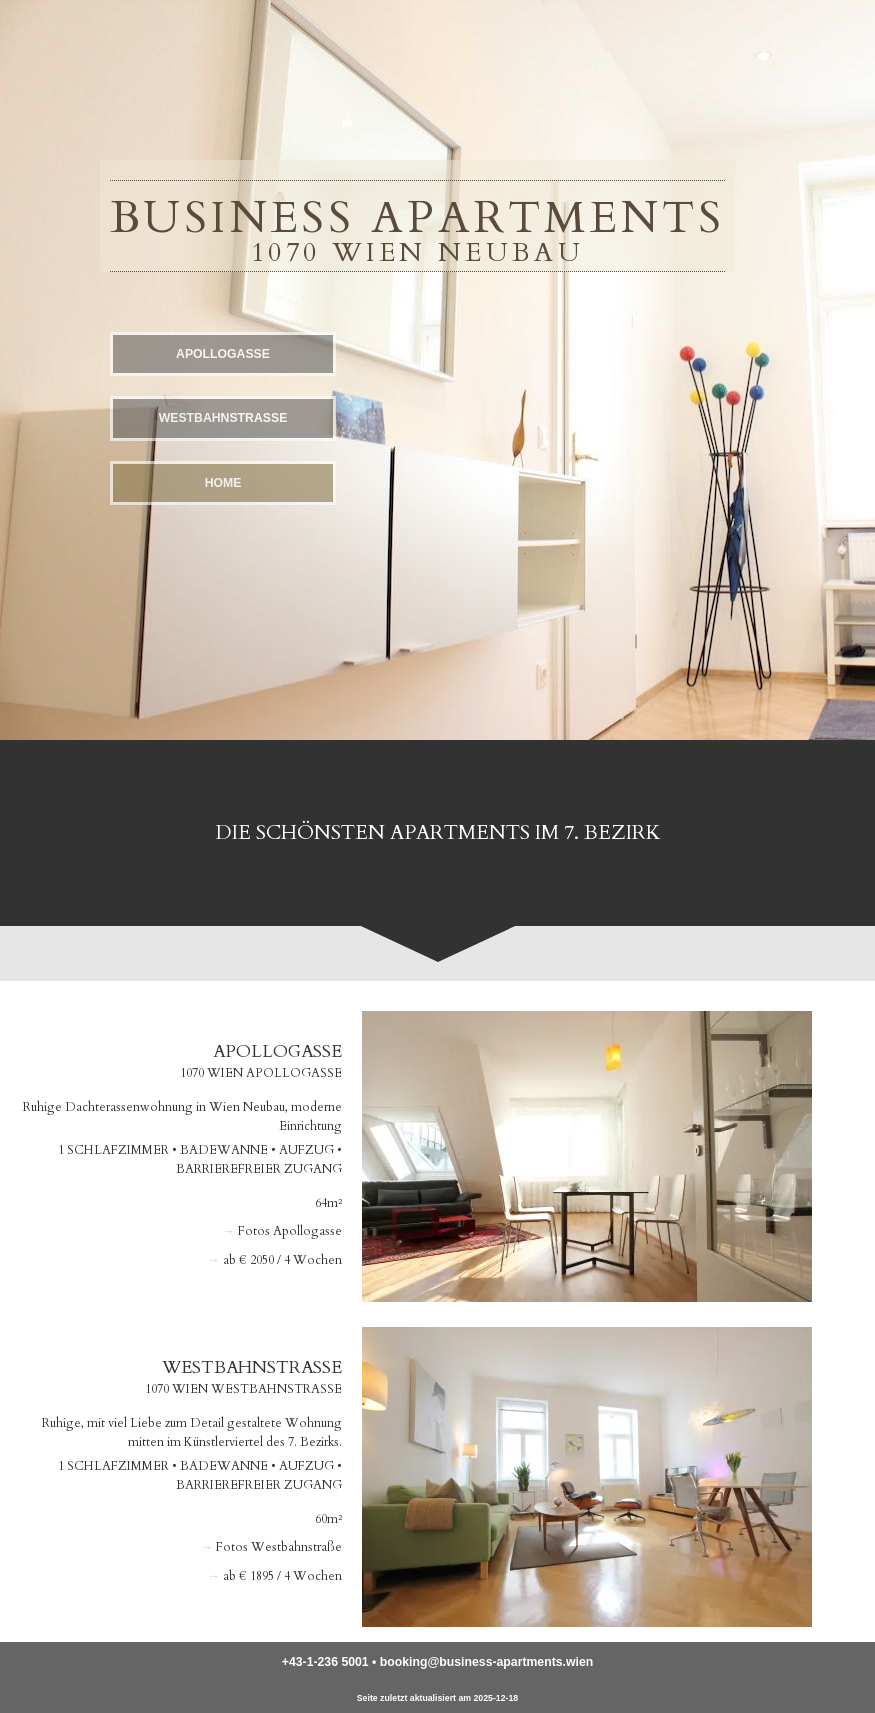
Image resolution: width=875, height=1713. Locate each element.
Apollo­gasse (223, 354)
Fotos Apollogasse (290, 1231)
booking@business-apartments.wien (486, 1662)
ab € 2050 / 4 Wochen (282, 1260)
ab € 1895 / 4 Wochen (282, 1576)
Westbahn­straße (223, 418)
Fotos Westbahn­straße (279, 1547)
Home (223, 483)
